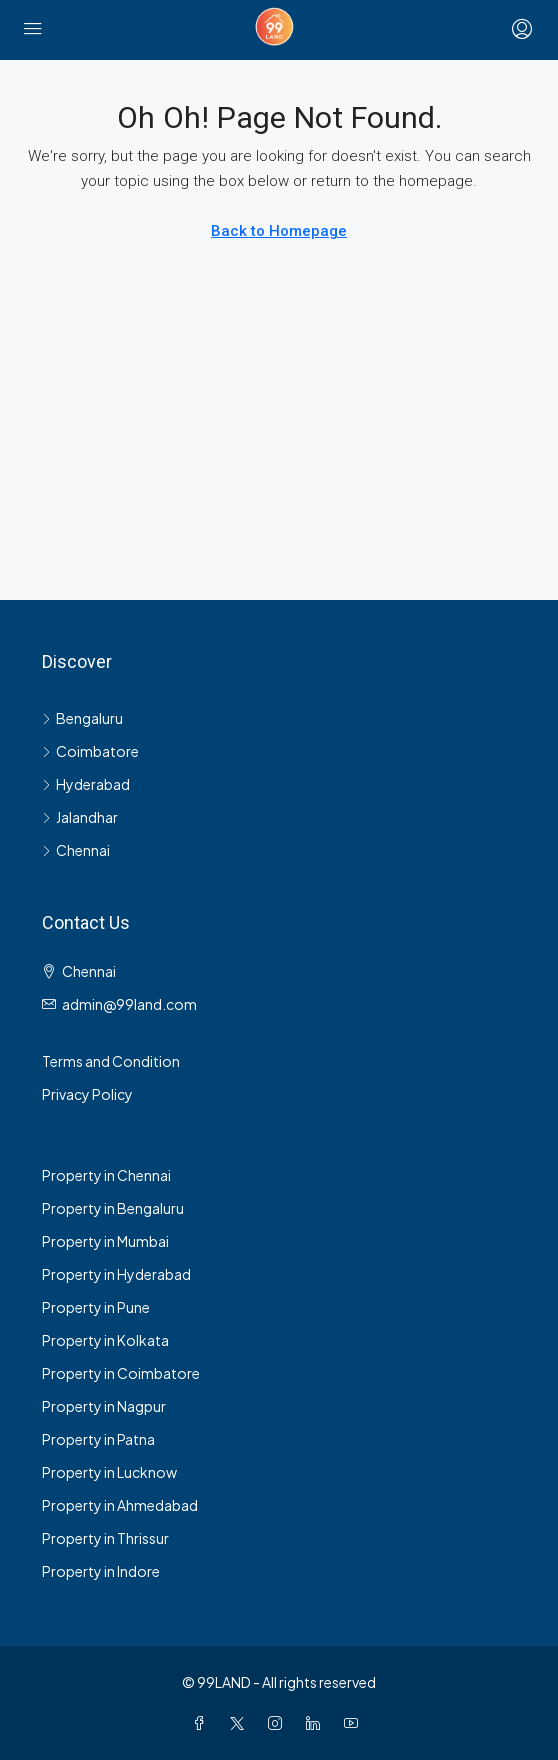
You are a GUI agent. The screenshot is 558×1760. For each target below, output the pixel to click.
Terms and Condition (111, 1061)
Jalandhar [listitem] (80, 817)
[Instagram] (279, 1723)
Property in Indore (101, 1571)
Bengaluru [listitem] (82, 718)
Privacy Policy (87, 1094)
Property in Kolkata (105, 1340)
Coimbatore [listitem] (90, 751)
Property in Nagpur (104, 1406)
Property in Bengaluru (113, 1208)
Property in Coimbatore (121, 1373)
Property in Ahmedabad (120, 1505)
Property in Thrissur (105, 1538)
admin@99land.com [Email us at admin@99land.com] (129, 1004)
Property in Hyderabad (116, 1274)
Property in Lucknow (109, 1472)
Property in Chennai (106, 1175)
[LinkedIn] (317, 1723)
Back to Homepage (279, 231)
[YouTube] (355, 1723)
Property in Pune (96, 1307)
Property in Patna (98, 1439)
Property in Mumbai (105, 1241)
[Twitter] (241, 1723)
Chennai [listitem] (76, 850)
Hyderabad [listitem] (86, 784)
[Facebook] (203, 1723)
